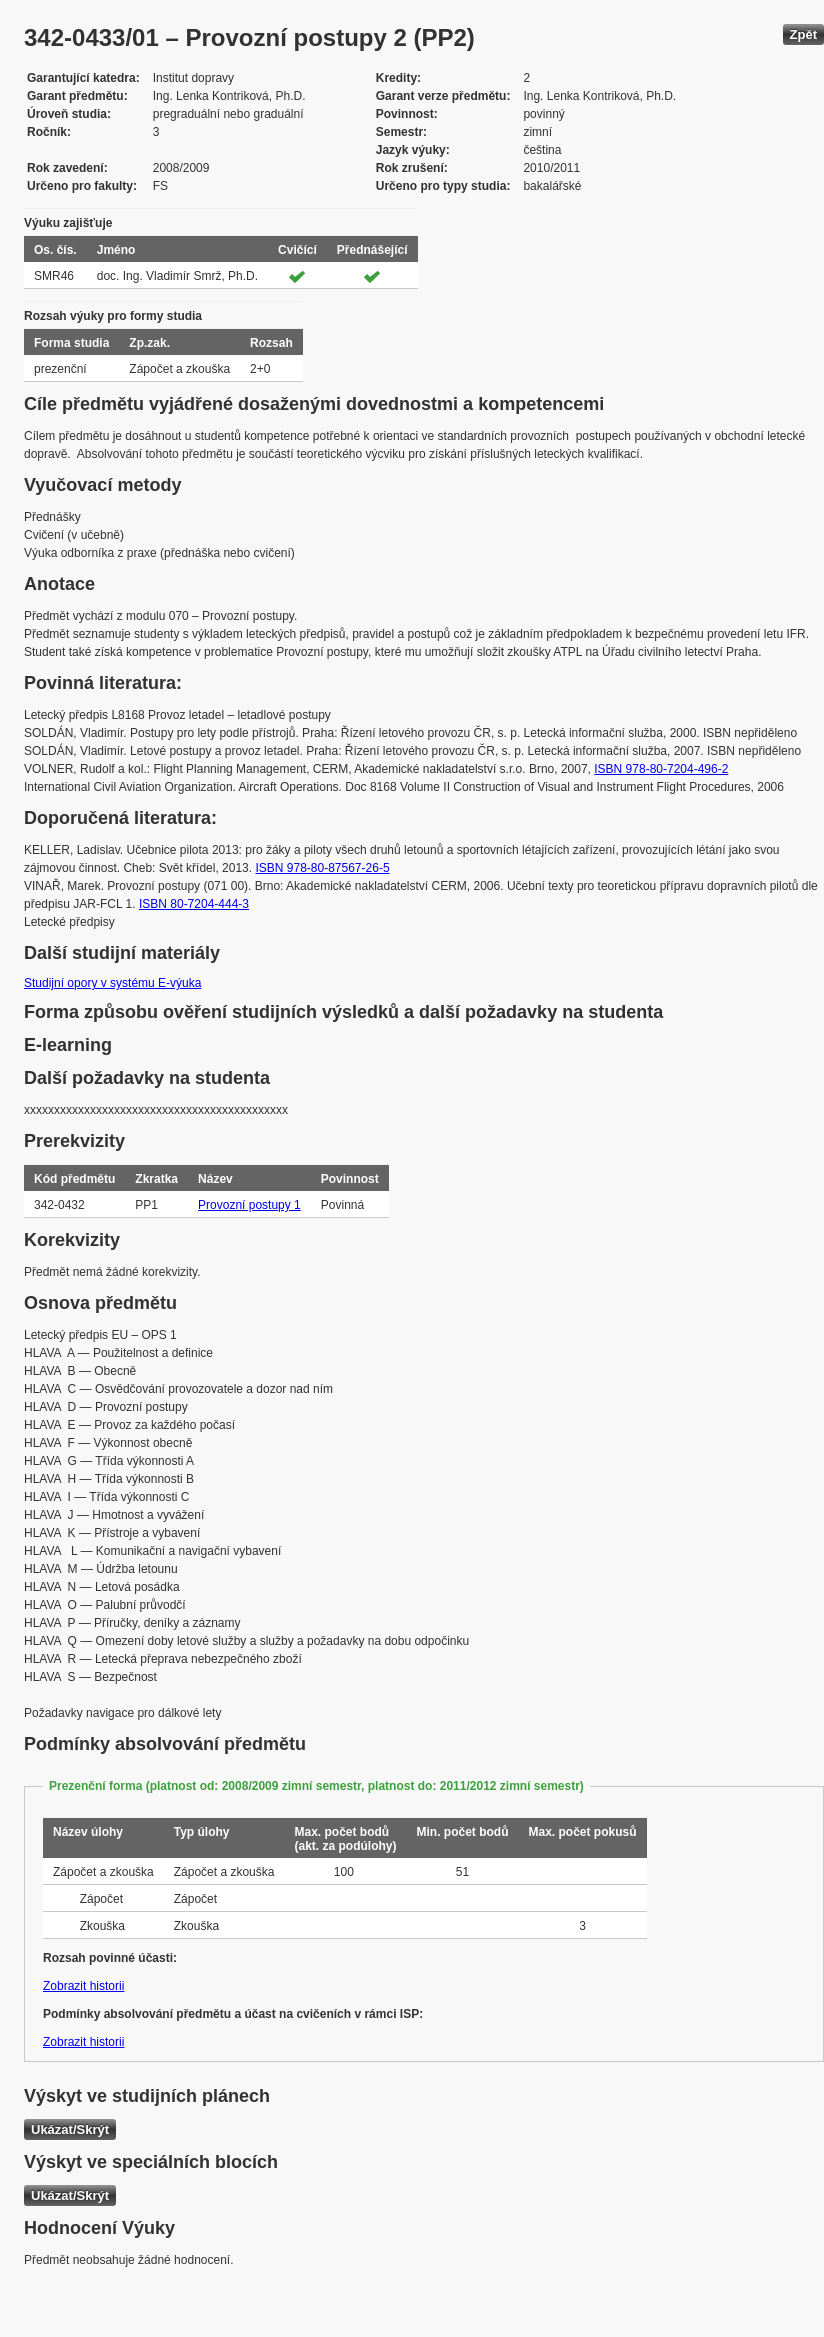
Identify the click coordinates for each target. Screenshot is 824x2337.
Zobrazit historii (83, 1986)
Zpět (803, 34)
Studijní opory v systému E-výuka (112, 983)
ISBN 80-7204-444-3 (194, 904)
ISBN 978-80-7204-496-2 (661, 769)
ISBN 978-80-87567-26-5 (322, 868)
